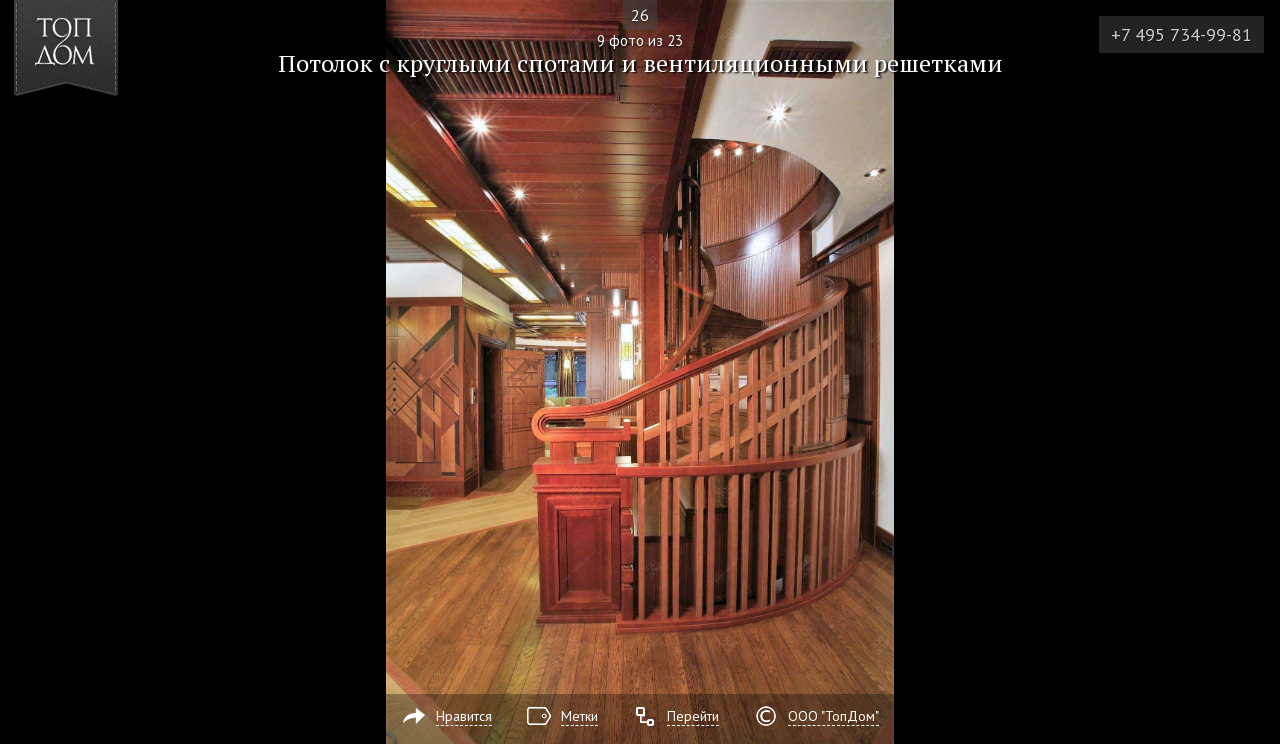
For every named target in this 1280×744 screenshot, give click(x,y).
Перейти (693, 716)
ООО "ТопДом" (833, 716)
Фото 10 (1241, 372)
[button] (88, 131)
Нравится (464, 716)
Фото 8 (38, 372)
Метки (579, 716)
